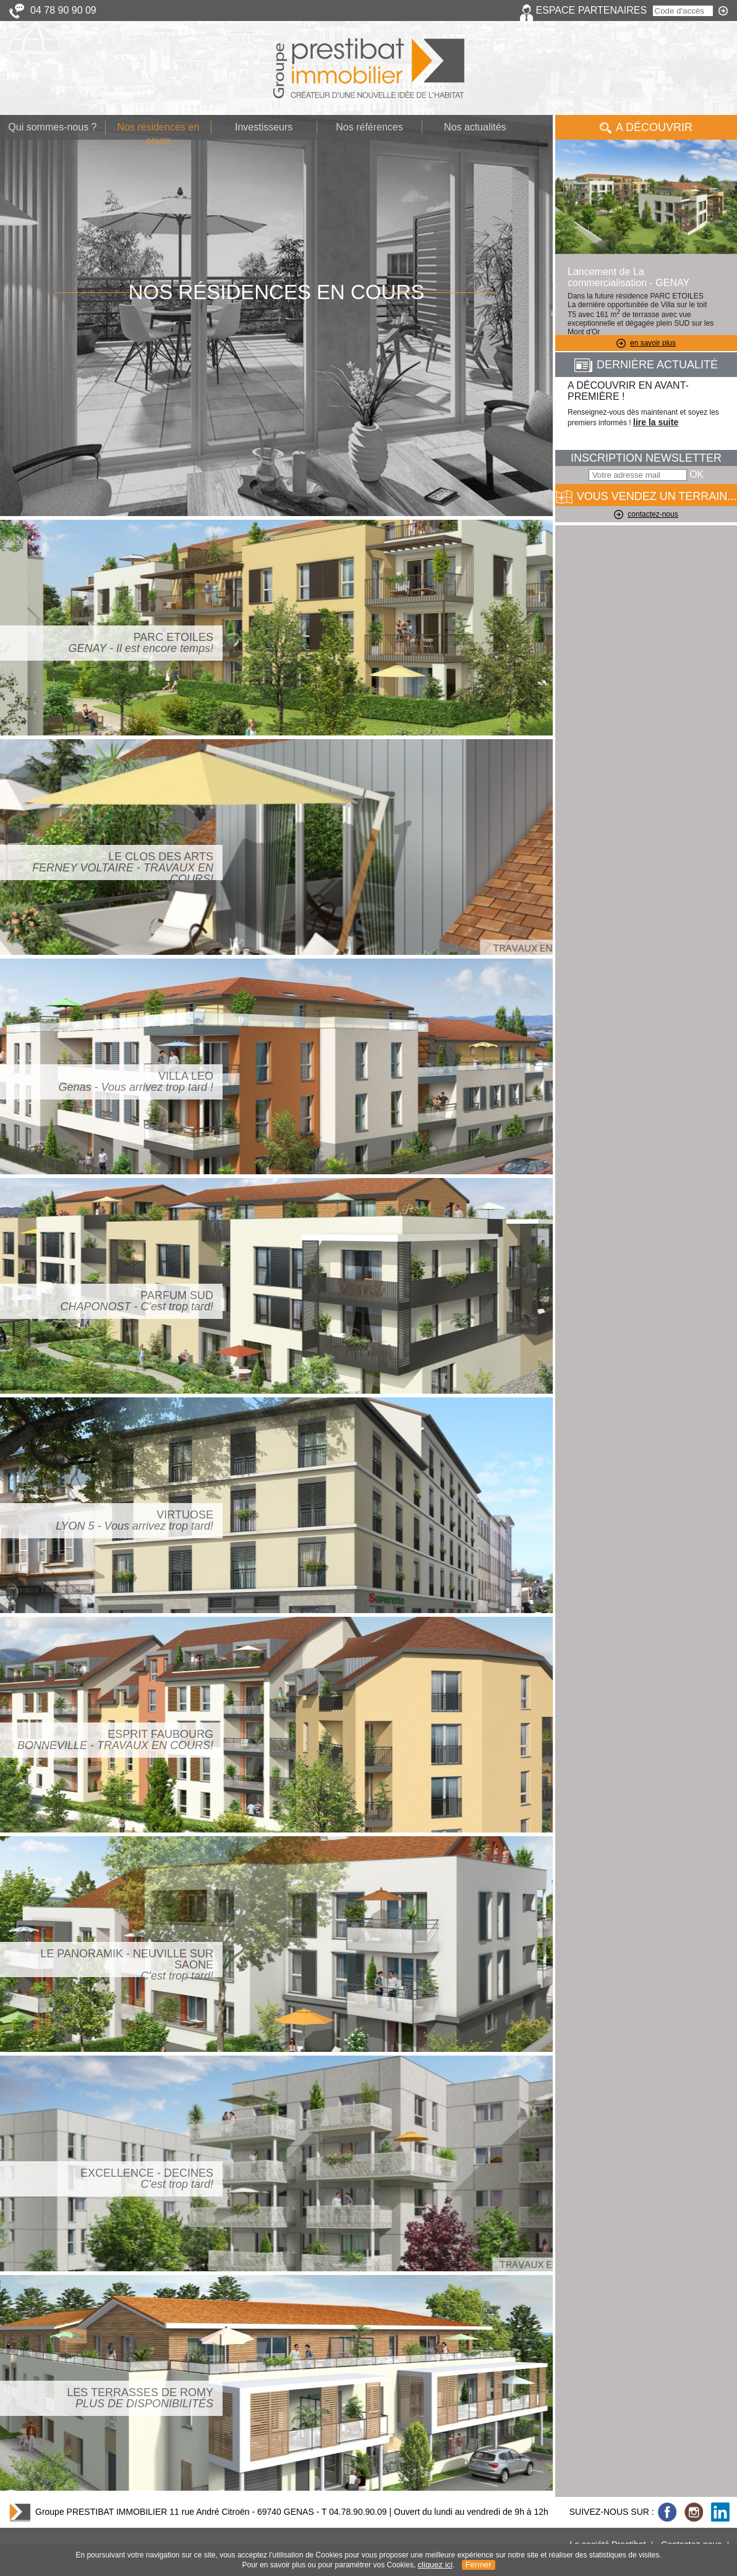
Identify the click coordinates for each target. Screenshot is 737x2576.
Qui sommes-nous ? (52, 127)
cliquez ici (435, 2564)
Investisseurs (263, 127)
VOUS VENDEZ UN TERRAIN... (646, 497)
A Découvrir (646, 127)
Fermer (479, 2564)
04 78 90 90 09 (63, 10)
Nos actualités (475, 127)
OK (696, 474)
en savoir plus (646, 343)
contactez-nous (646, 514)
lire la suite (655, 422)
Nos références (369, 127)
